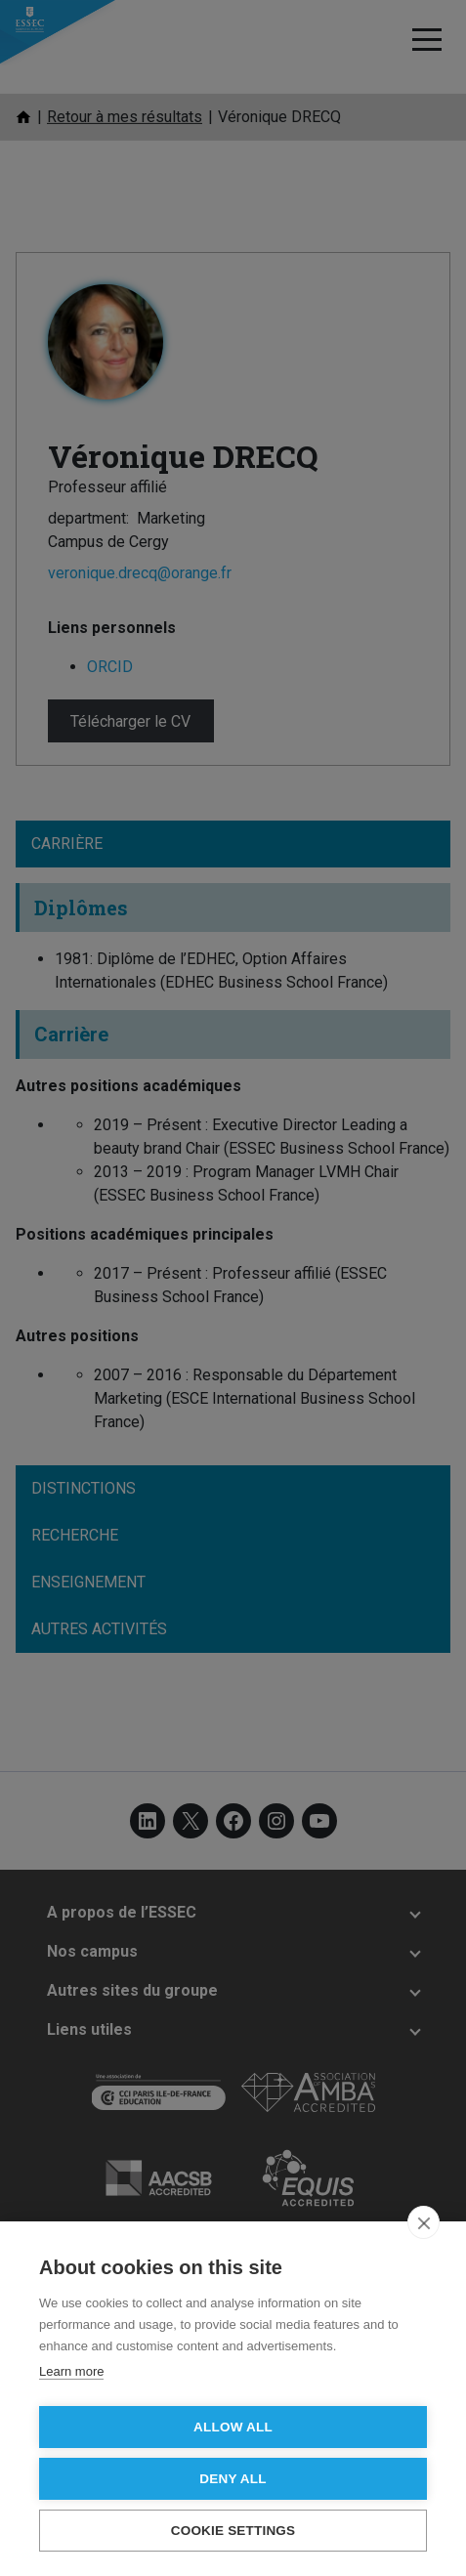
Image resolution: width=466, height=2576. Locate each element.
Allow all (233, 2427)
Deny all (232, 2478)
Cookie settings (233, 2530)
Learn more (71, 2371)
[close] (423, 2222)
